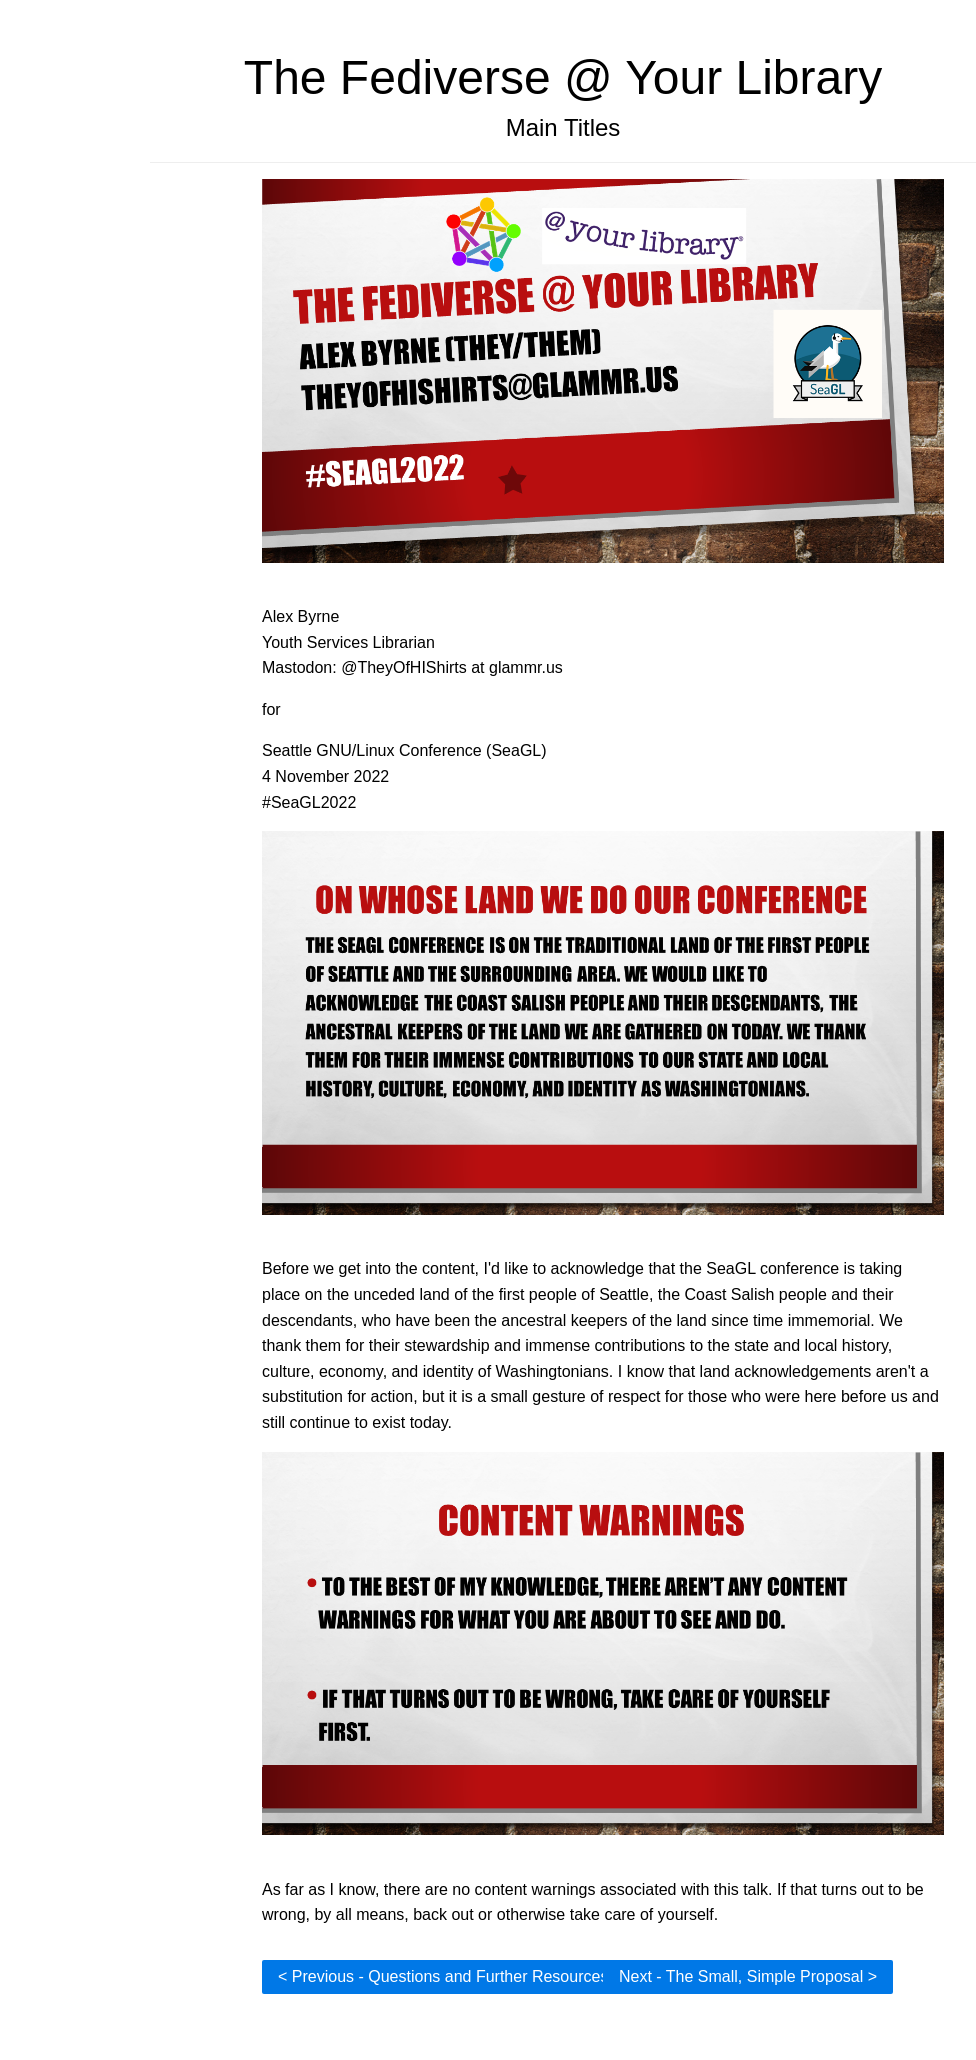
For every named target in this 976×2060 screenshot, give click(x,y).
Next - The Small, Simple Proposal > (748, 1976)
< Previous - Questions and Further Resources (443, 1976)
